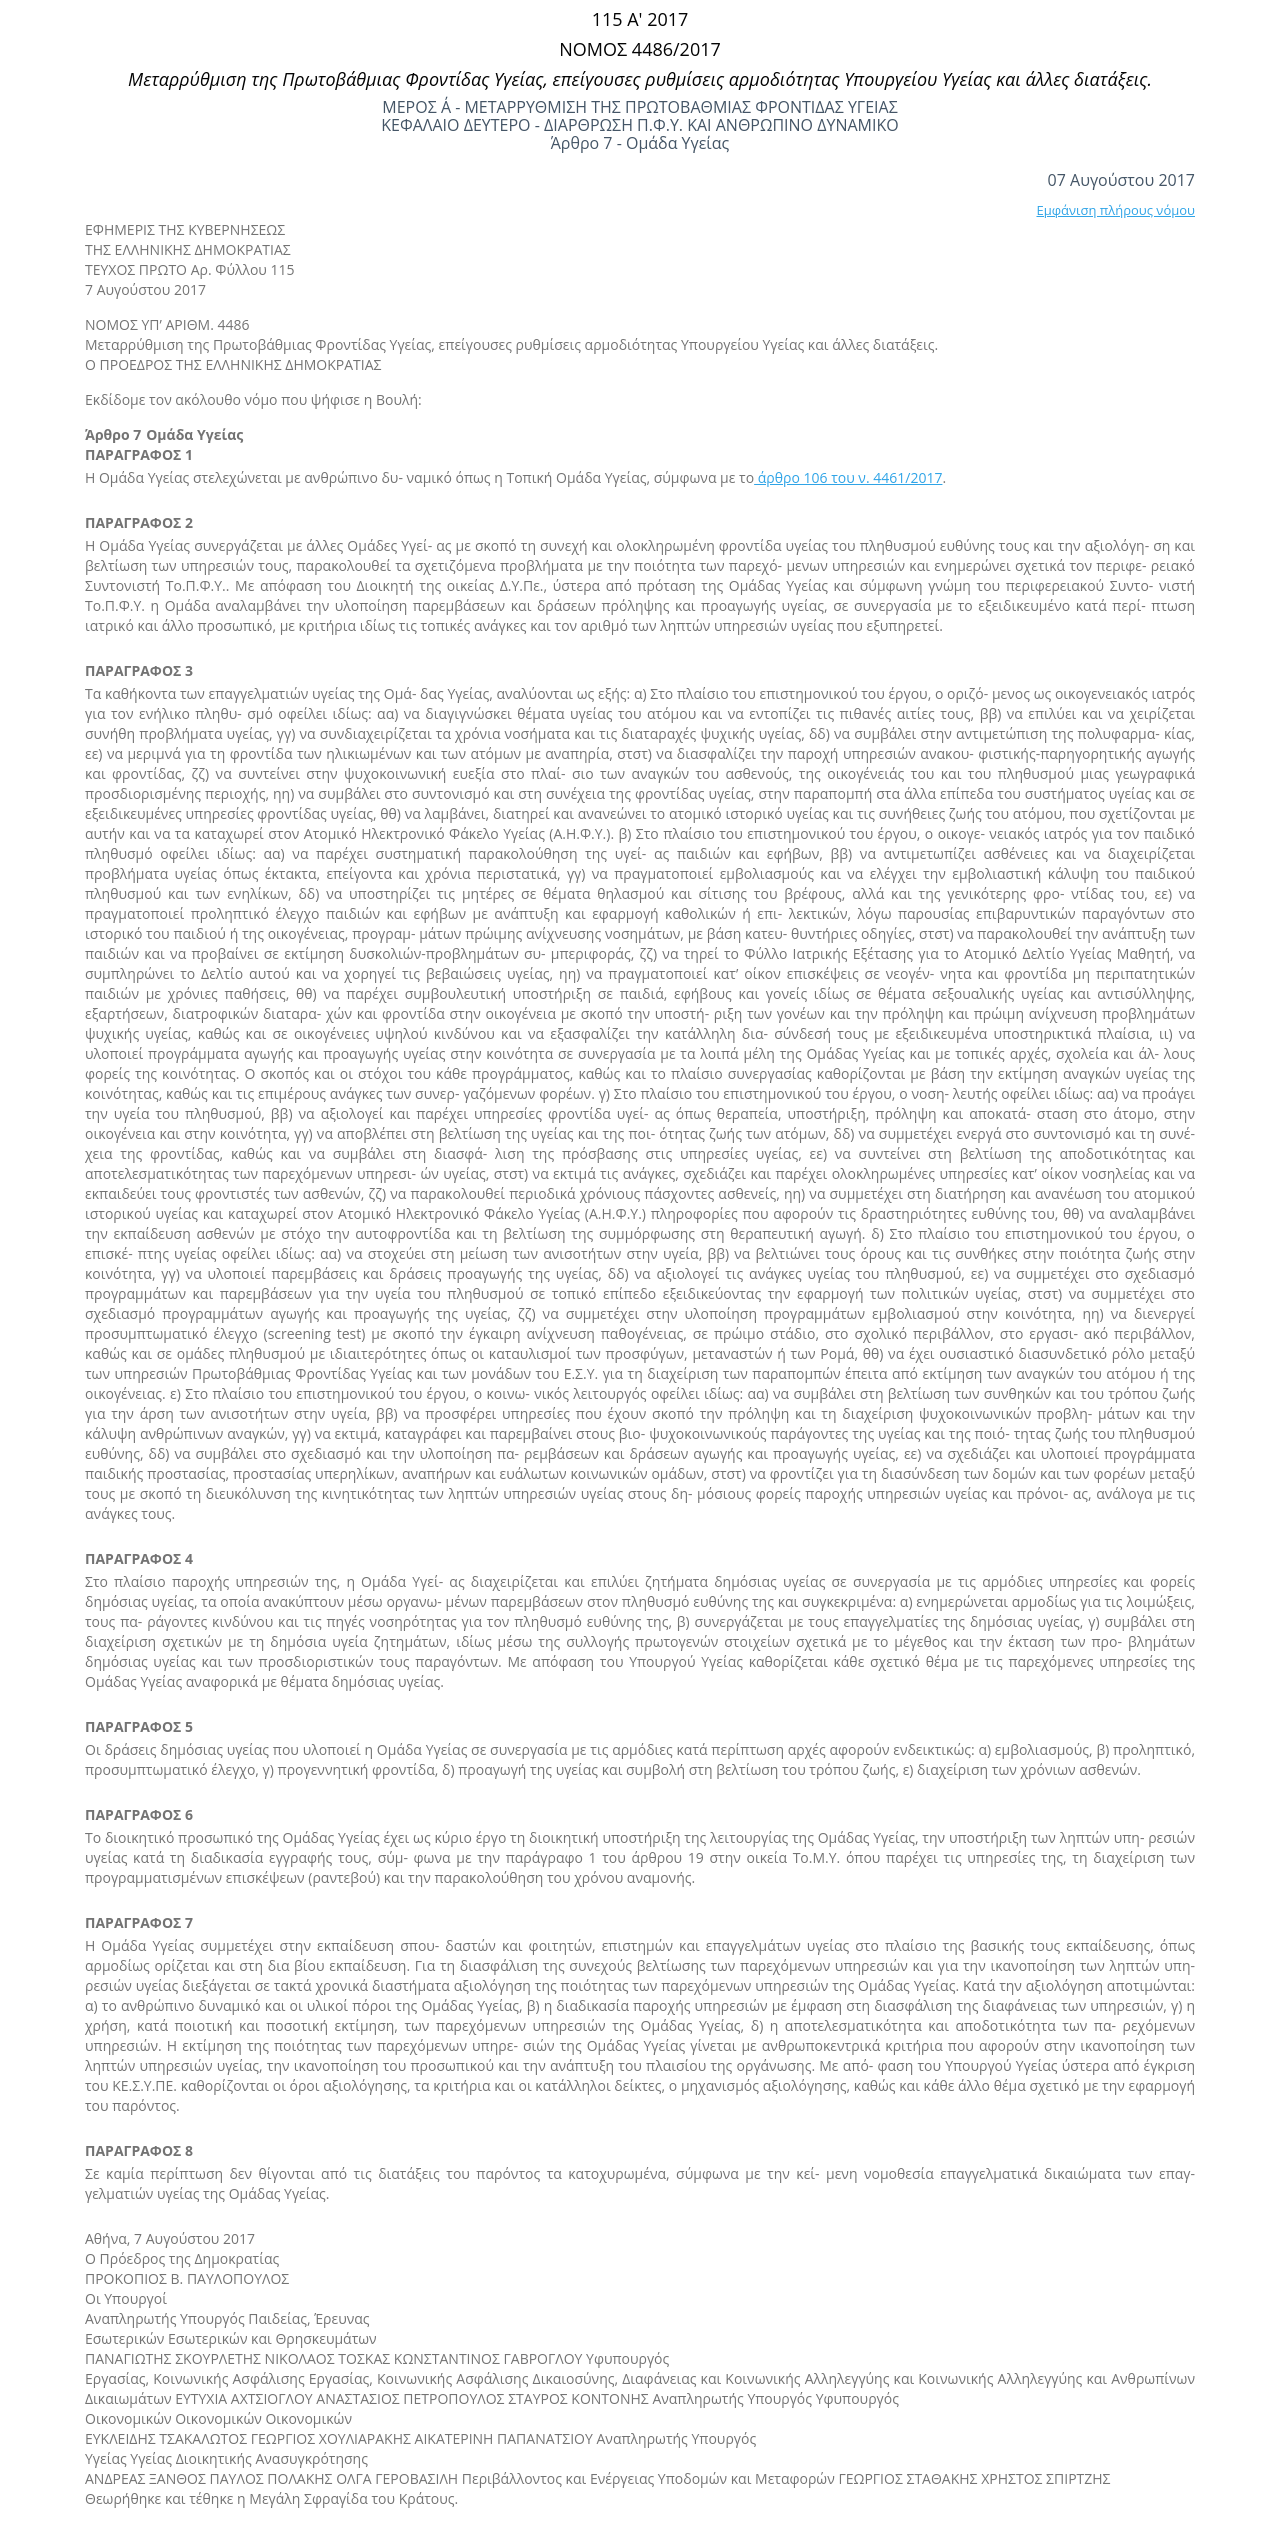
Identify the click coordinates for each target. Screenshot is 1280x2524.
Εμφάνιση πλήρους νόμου (1115, 210)
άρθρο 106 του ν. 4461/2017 (848, 477)
